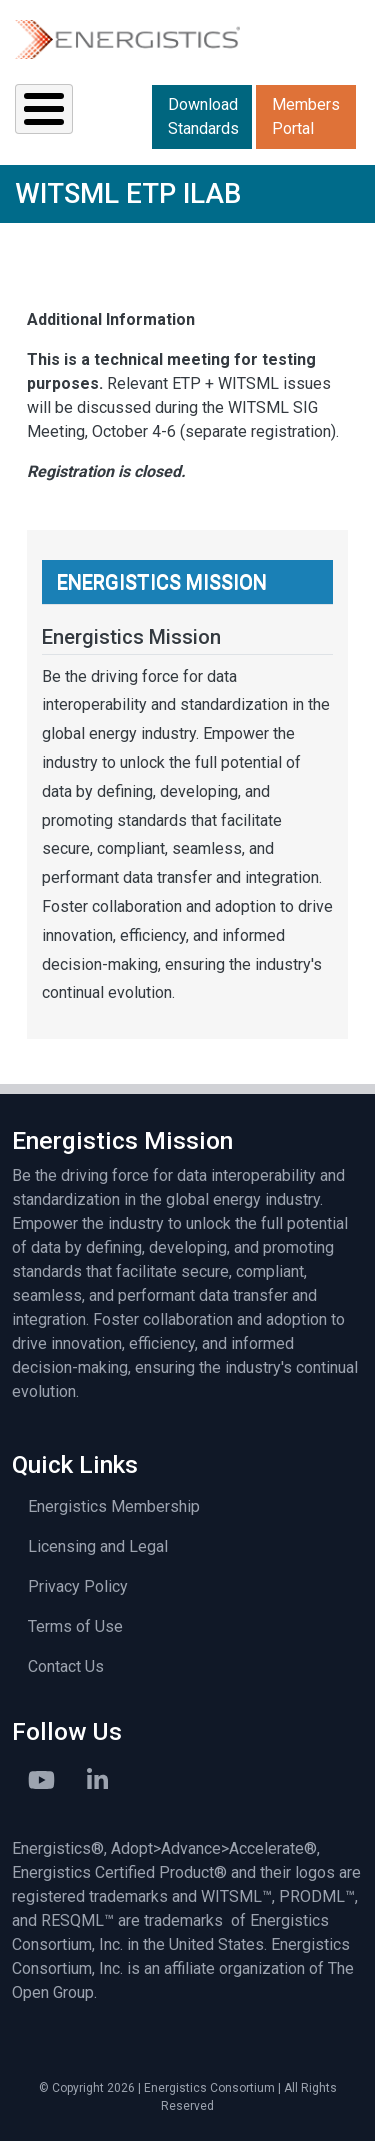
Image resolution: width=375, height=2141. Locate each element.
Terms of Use (75, 1626)
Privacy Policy (78, 1586)
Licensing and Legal (98, 1546)
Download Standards (203, 116)
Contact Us (66, 1666)
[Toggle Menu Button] (44, 109)
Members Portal (306, 116)
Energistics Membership (114, 1506)
